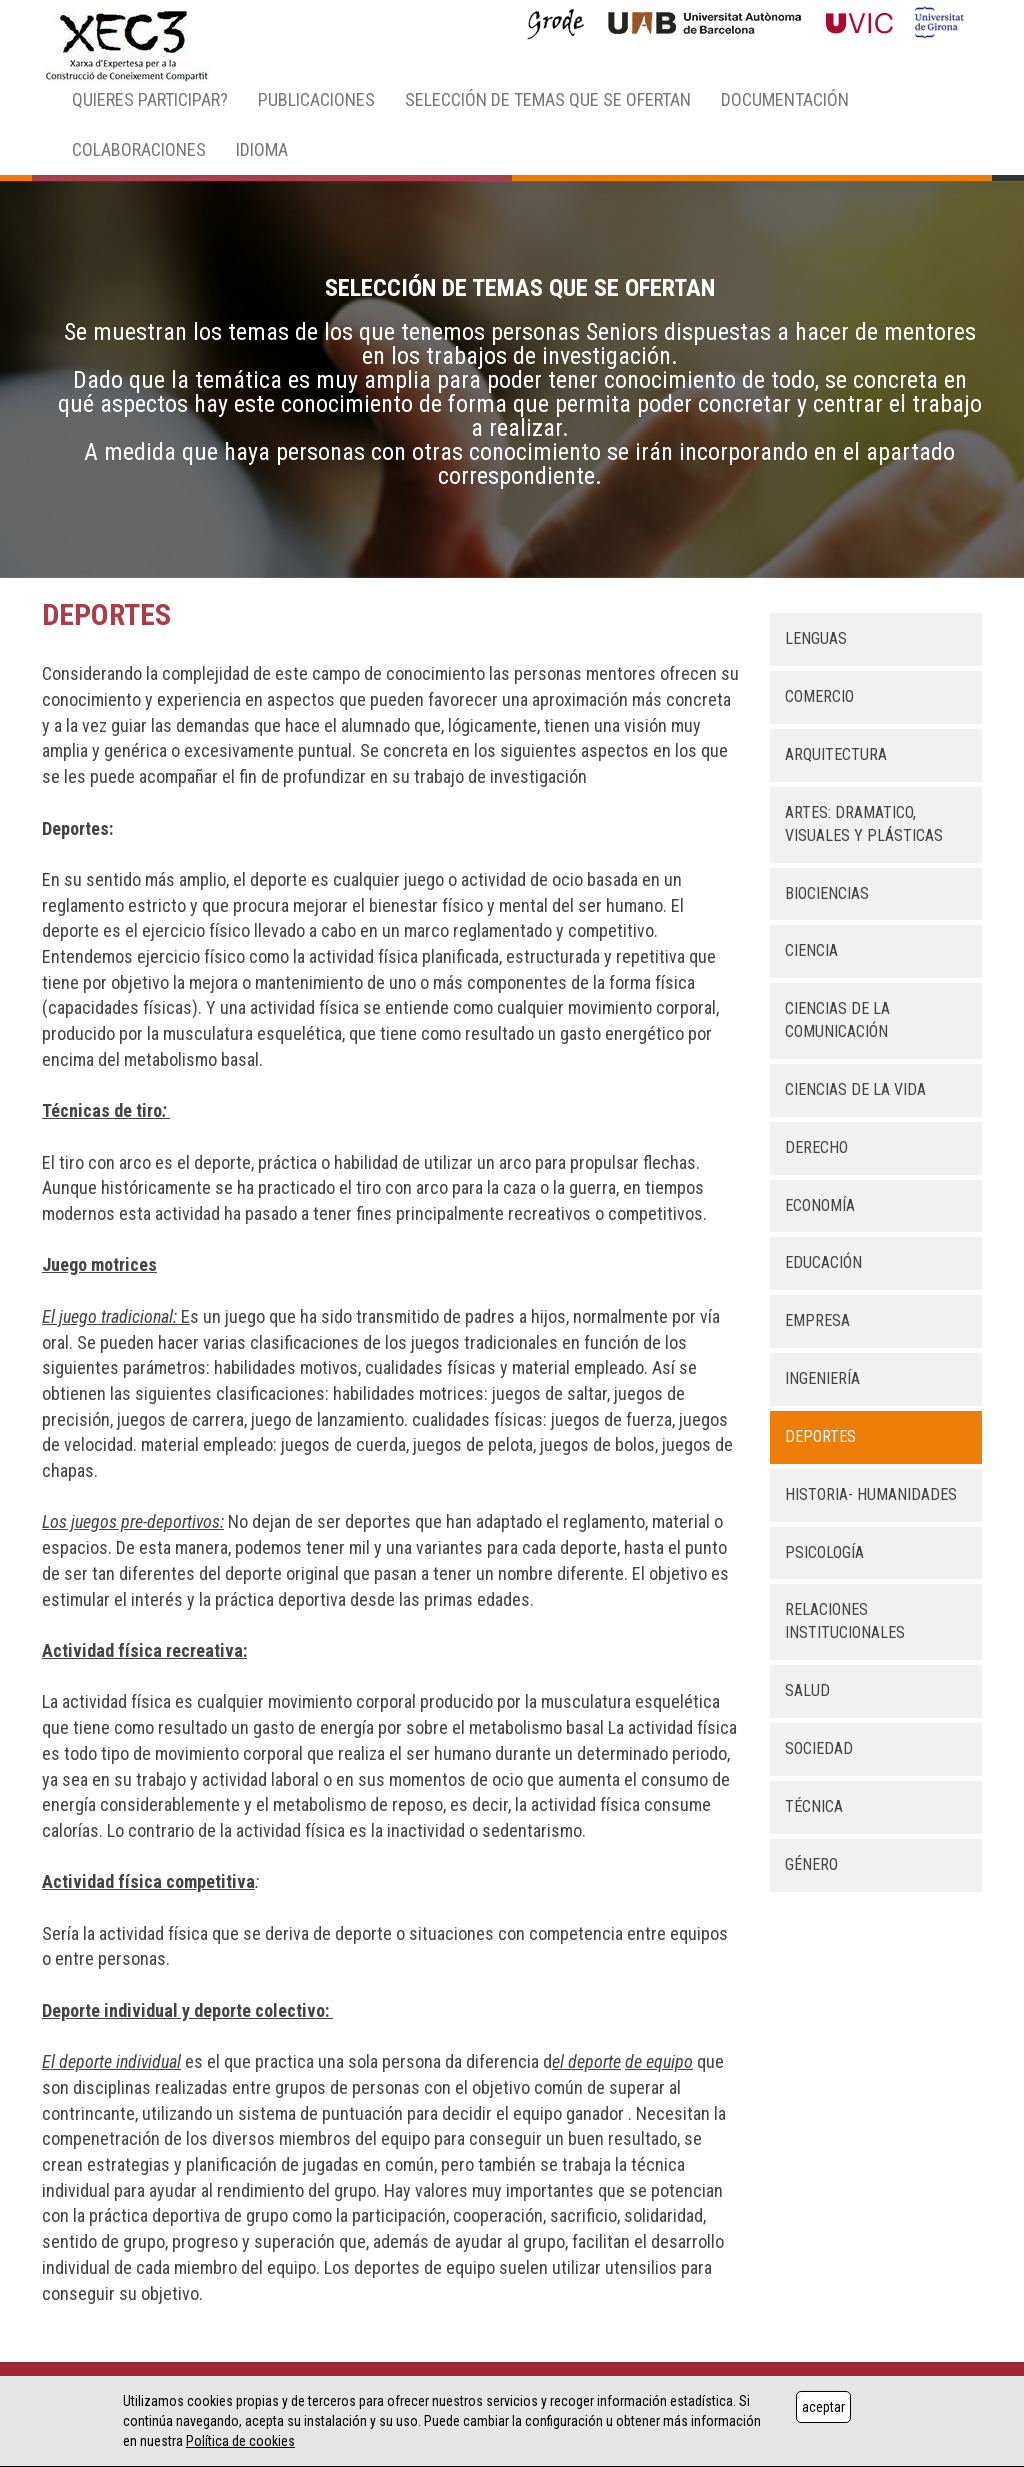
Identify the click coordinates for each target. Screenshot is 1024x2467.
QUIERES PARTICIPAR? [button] (150, 99)
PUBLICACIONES (316, 99)
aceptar (823, 2407)
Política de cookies (240, 2441)
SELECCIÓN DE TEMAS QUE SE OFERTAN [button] (548, 99)
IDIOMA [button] (262, 149)
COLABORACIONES (139, 149)
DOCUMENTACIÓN (785, 99)
